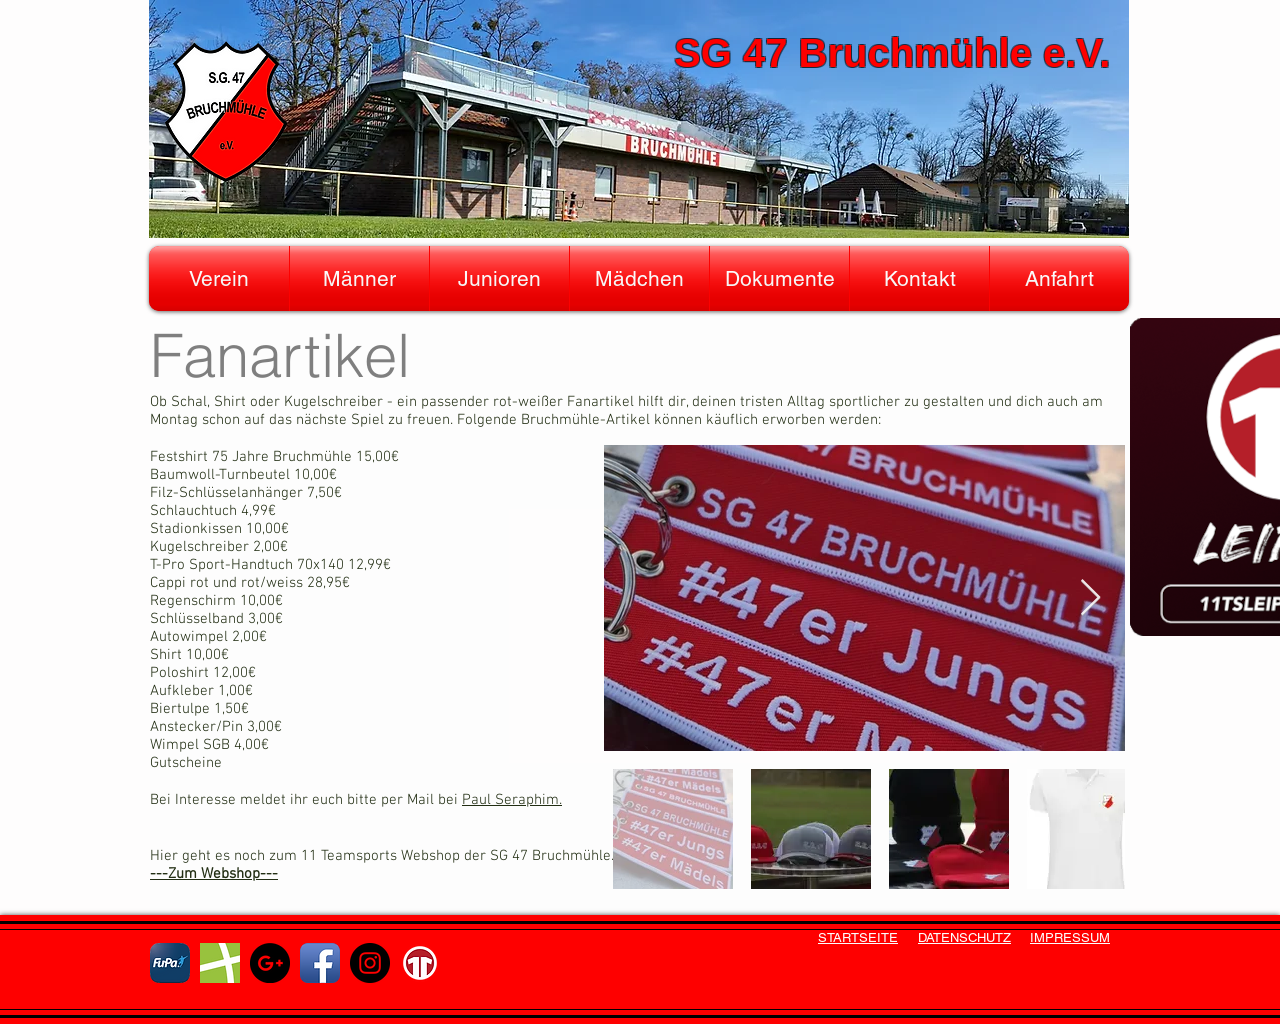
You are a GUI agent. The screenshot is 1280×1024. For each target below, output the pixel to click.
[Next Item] (1090, 598)
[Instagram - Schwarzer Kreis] (370, 963)
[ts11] (420, 963)
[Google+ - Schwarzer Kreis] (270, 963)
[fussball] (220, 963)
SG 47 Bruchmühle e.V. (892, 53)
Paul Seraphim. (512, 800)
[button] (219, 278)
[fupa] (170, 963)
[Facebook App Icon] (320, 963)
